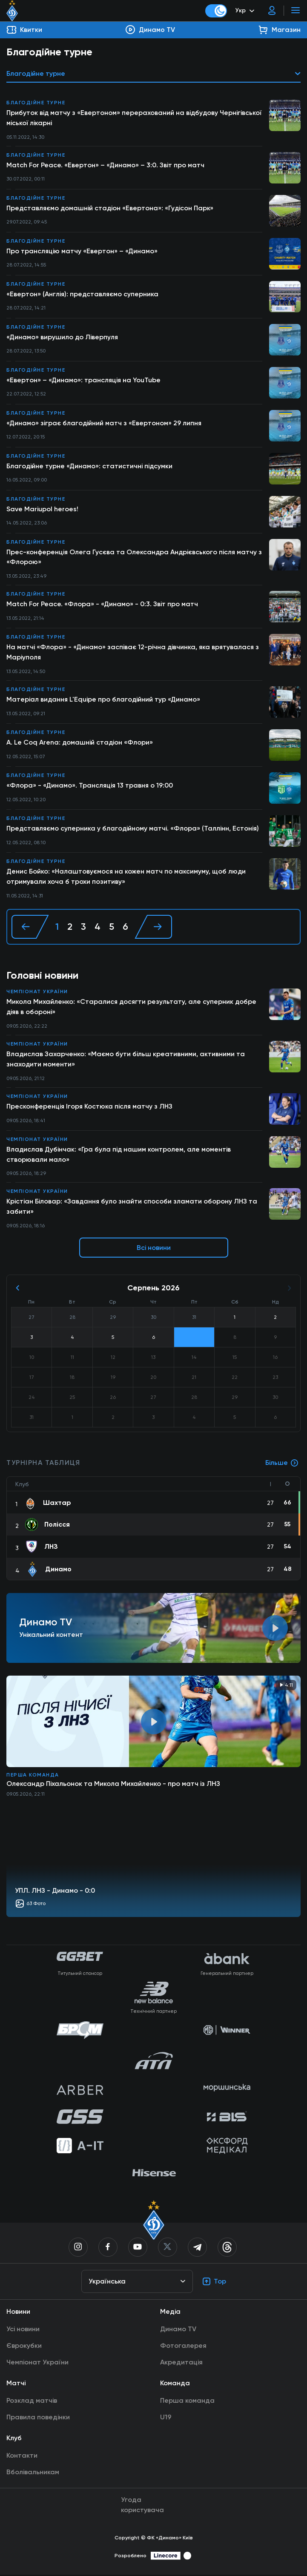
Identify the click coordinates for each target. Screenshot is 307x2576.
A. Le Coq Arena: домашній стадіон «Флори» (80, 743)
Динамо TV (178, 2330)
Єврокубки (24, 2347)
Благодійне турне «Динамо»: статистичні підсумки (89, 466)
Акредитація (181, 2363)
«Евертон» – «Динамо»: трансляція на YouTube (83, 380)
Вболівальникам (32, 2473)
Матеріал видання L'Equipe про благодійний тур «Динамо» (103, 700)
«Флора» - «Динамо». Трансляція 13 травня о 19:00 (90, 786)
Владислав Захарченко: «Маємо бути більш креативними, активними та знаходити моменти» (125, 1060)
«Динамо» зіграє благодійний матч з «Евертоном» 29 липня (104, 423)
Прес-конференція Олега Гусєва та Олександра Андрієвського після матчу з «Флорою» (135, 557)
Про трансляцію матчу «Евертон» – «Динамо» (82, 251)
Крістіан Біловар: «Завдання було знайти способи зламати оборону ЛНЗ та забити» (132, 1207)
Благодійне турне (35, 103)
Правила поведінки (38, 2418)
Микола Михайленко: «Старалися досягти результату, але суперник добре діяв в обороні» (132, 1007)
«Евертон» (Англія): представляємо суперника (83, 294)
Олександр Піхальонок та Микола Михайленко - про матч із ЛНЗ (113, 1785)
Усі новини (23, 2330)
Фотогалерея (183, 2347)
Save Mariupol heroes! (42, 509)
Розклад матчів (31, 2402)
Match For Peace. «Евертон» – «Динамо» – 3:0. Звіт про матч (105, 165)
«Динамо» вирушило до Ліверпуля (62, 337)
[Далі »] (153, 927)
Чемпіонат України (37, 992)
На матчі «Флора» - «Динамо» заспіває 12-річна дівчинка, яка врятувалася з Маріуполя (133, 652)
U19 (166, 2418)
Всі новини (154, 1249)
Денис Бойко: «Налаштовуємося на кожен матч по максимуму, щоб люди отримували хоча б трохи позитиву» (126, 877)
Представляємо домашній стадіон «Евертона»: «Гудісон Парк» (110, 208)
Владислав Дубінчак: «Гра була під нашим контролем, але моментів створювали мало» (119, 1155)
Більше (281, 1464)
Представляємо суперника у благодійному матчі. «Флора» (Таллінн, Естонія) (133, 829)
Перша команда (32, 1776)
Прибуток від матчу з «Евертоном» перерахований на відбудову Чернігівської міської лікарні (134, 118)
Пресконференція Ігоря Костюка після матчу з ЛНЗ (90, 1107)
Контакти (21, 2457)
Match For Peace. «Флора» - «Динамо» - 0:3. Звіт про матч (102, 604)
